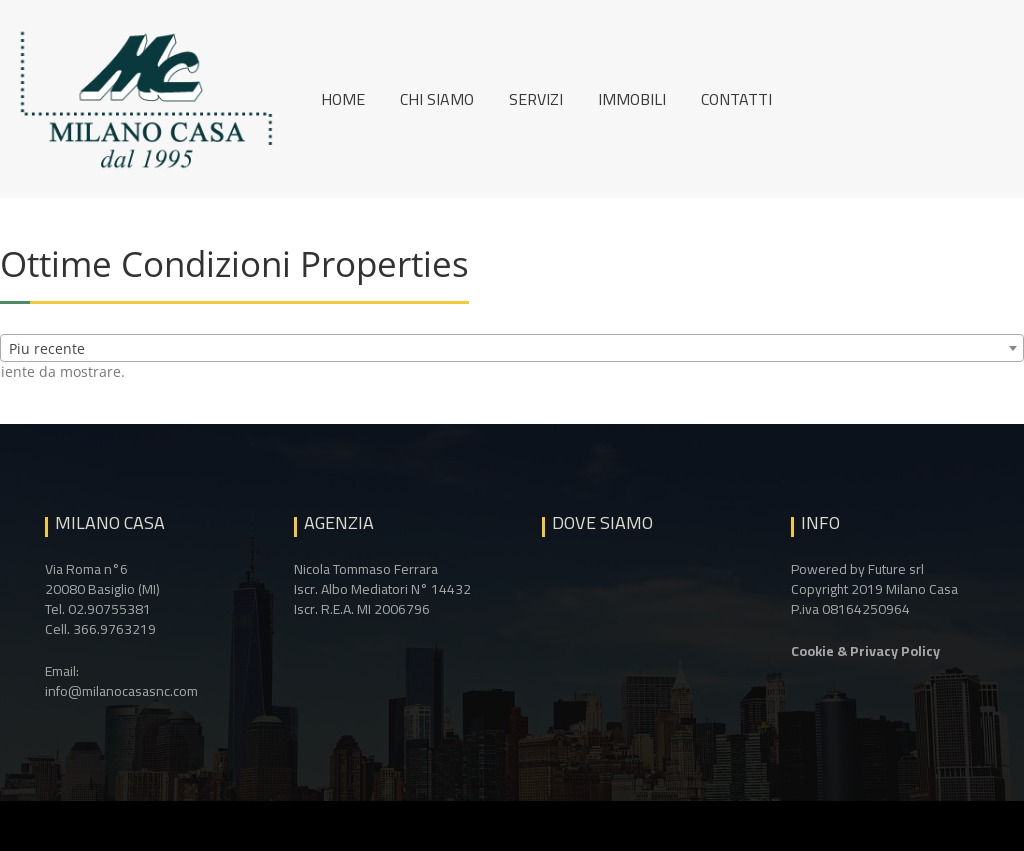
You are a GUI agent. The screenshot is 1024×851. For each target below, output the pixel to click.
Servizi (536, 99)
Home (343, 99)
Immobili (632, 99)
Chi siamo (437, 99)
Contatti (736, 99)
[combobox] (512, 348)
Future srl (896, 569)
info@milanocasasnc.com (121, 691)
